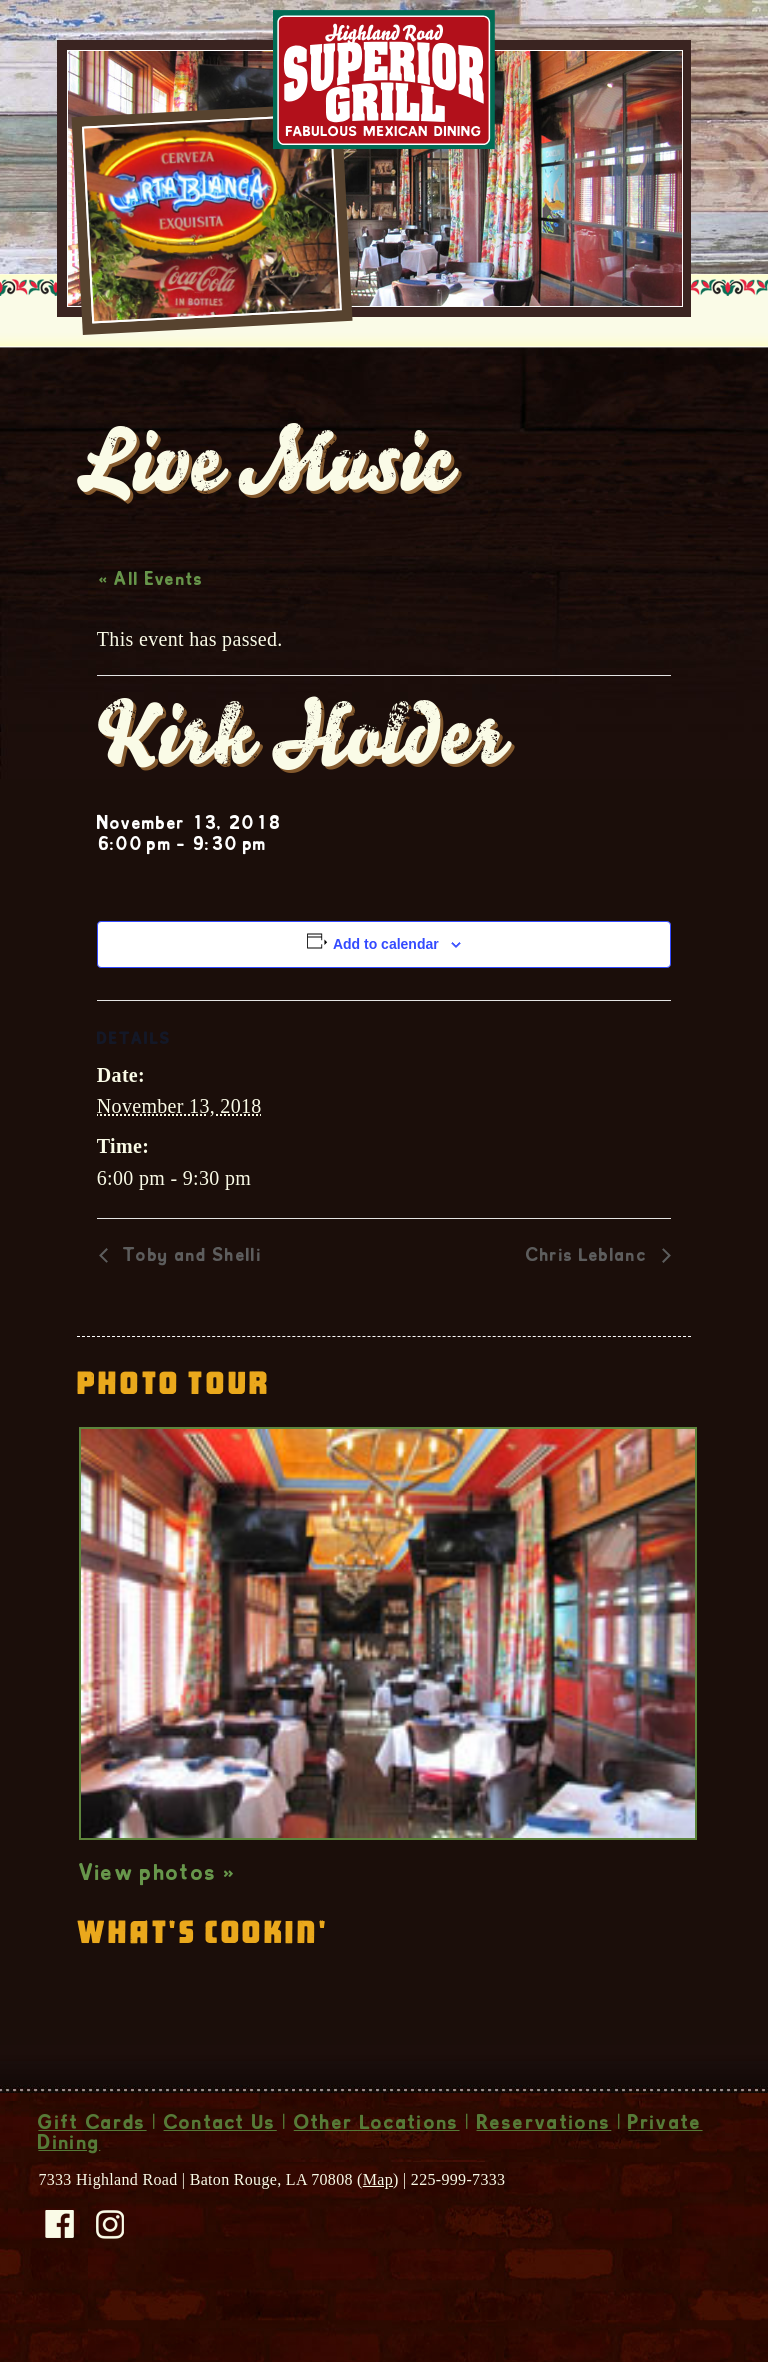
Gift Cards (92, 2167)
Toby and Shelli (190, 1299)
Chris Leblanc (589, 1299)
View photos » (157, 1917)
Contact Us (220, 2167)
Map (378, 2221)
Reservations (544, 2167)
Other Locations (377, 2167)
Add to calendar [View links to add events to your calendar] (386, 986)
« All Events (151, 623)
